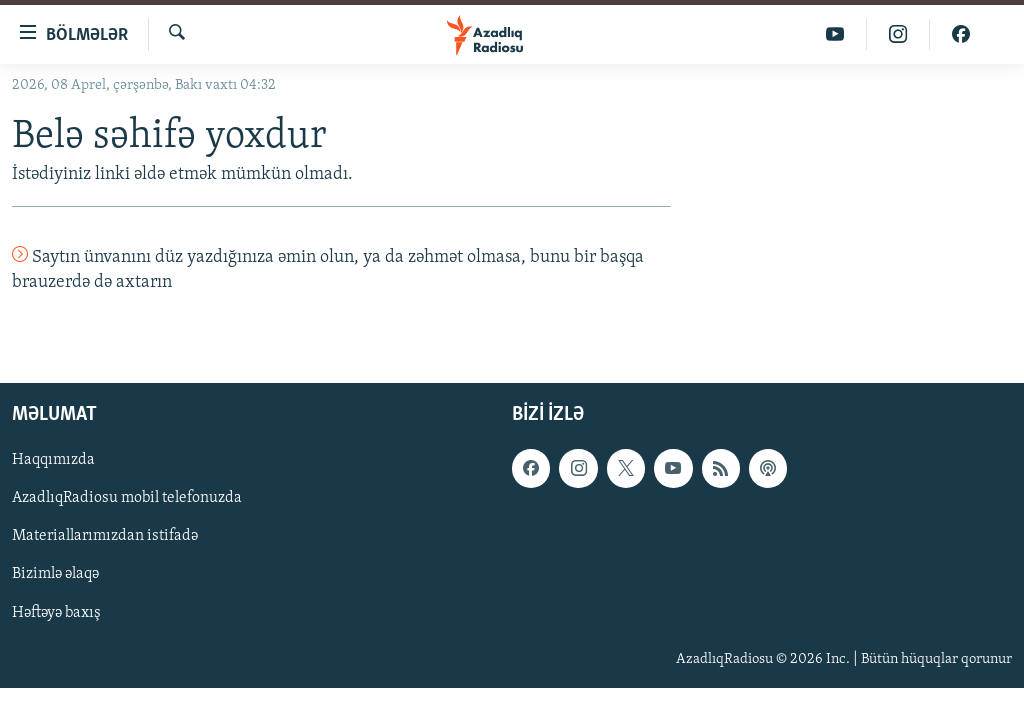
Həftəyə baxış (56, 612)
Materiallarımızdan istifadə (105, 536)
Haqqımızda (53, 460)
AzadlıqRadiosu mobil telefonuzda (127, 498)
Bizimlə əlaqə (55, 574)
